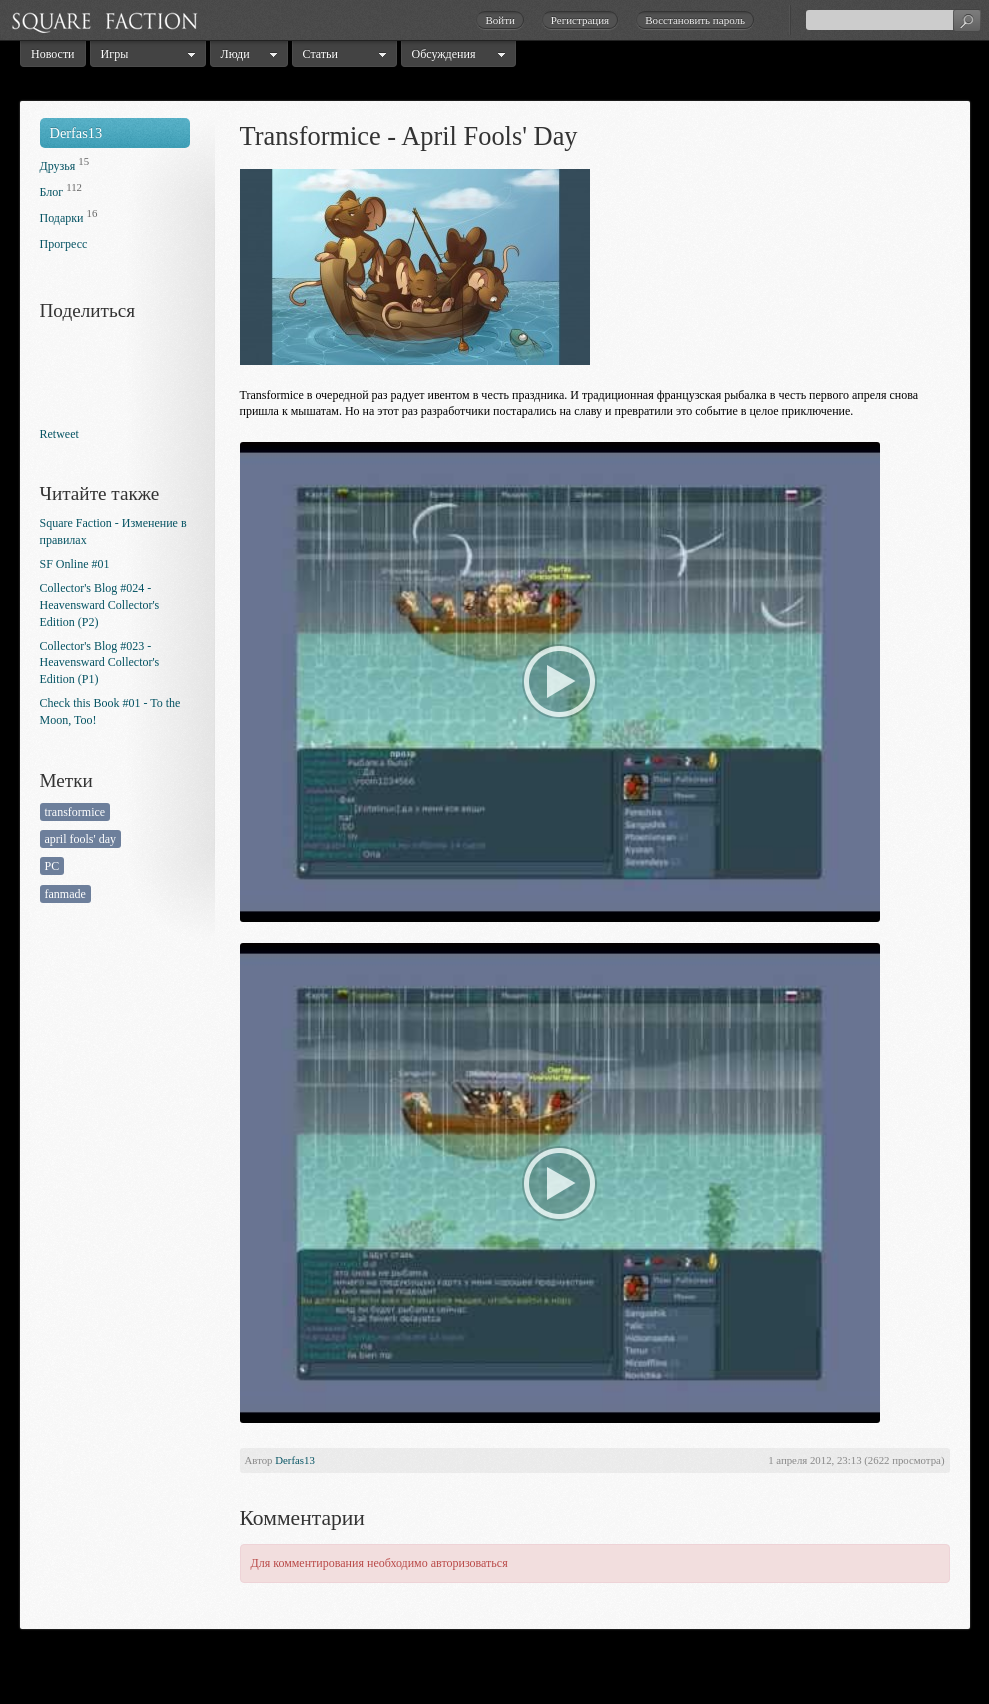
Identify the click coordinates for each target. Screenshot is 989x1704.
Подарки (62, 218)
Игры (115, 54)
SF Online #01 (75, 564)
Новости (53, 54)
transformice (75, 812)
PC (52, 866)
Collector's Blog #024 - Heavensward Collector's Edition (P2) (100, 605)
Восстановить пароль (695, 20)
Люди (235, 54)
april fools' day (80, 839)
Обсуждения (444, 54)
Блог (52, 192)
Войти (499, 20)
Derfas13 (76, 133)
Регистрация (580, 20)
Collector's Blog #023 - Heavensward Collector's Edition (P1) (100, 663)
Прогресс (64, 244)
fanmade (65, 894)
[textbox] (893, 20)
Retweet (59, 434)
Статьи (320, 54)
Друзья (58, 166)
